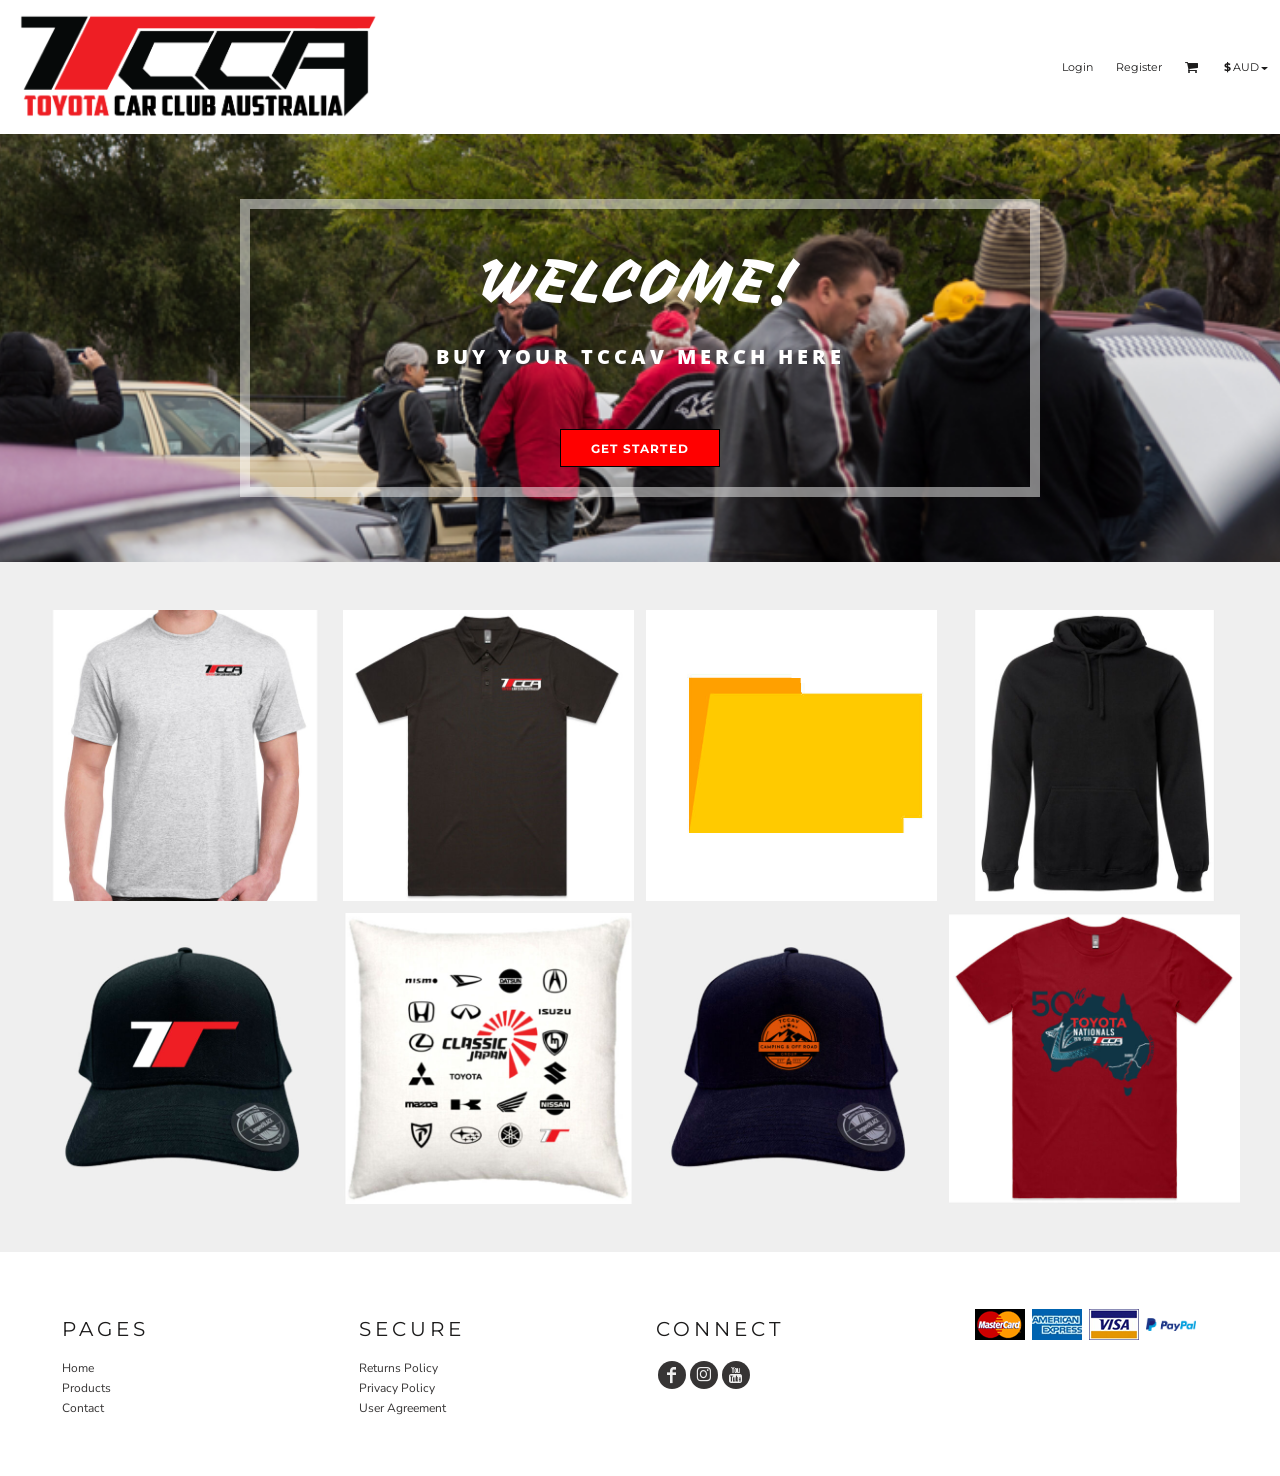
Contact (83, 1408)
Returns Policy (398, 1368)
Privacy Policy (397, 1388)
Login (1077, 67)
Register (1139, 67)
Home (78, 1368)
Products (86, 1388)
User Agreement (402, 1408)
